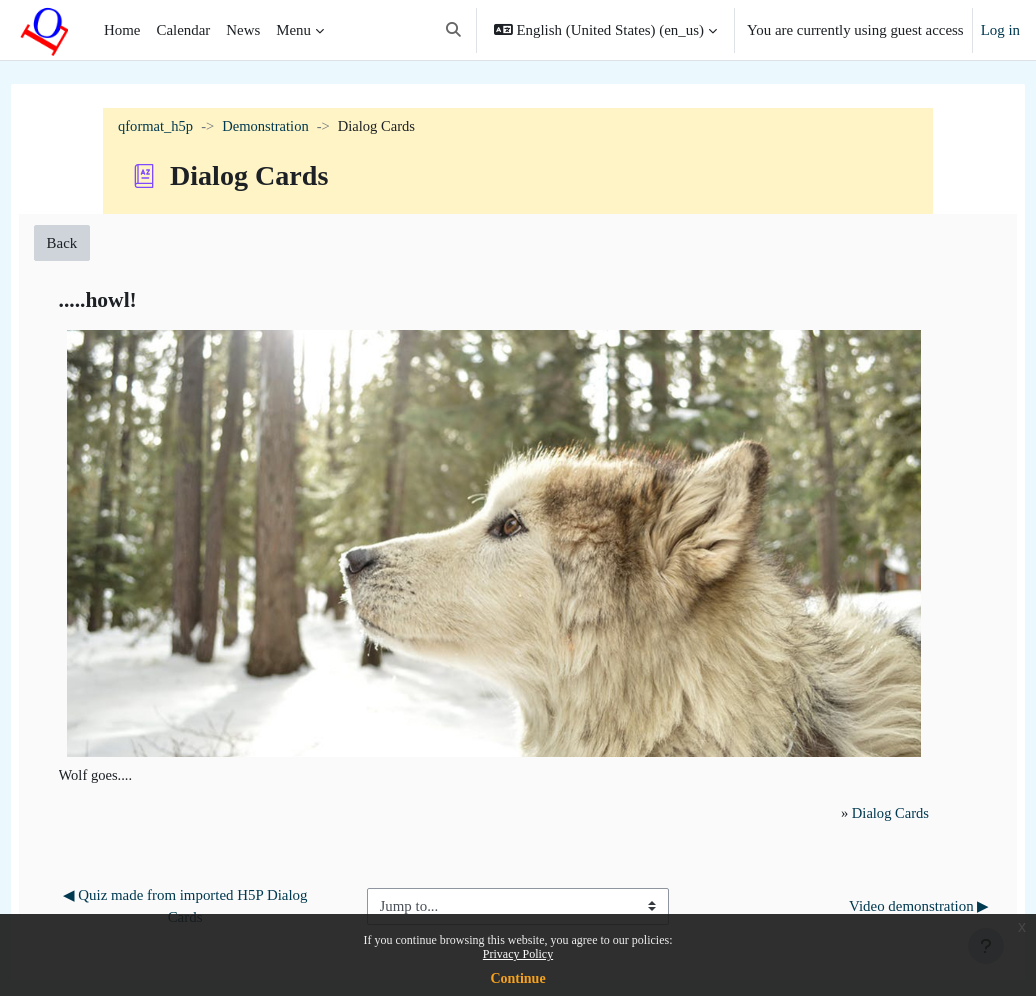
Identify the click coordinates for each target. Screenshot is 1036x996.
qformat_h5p (156, 127)
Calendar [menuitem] (183, 30)
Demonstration (268, 127)
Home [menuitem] (122, 30)
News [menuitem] (243, 30)
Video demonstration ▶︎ (882, 874)
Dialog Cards (857, 781)
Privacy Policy (518, 954)
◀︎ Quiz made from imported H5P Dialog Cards (212, 874)
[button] (453, 30)
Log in (1000, 30)
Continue (517, 978)
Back (99, 243)
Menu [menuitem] (293, 30)
